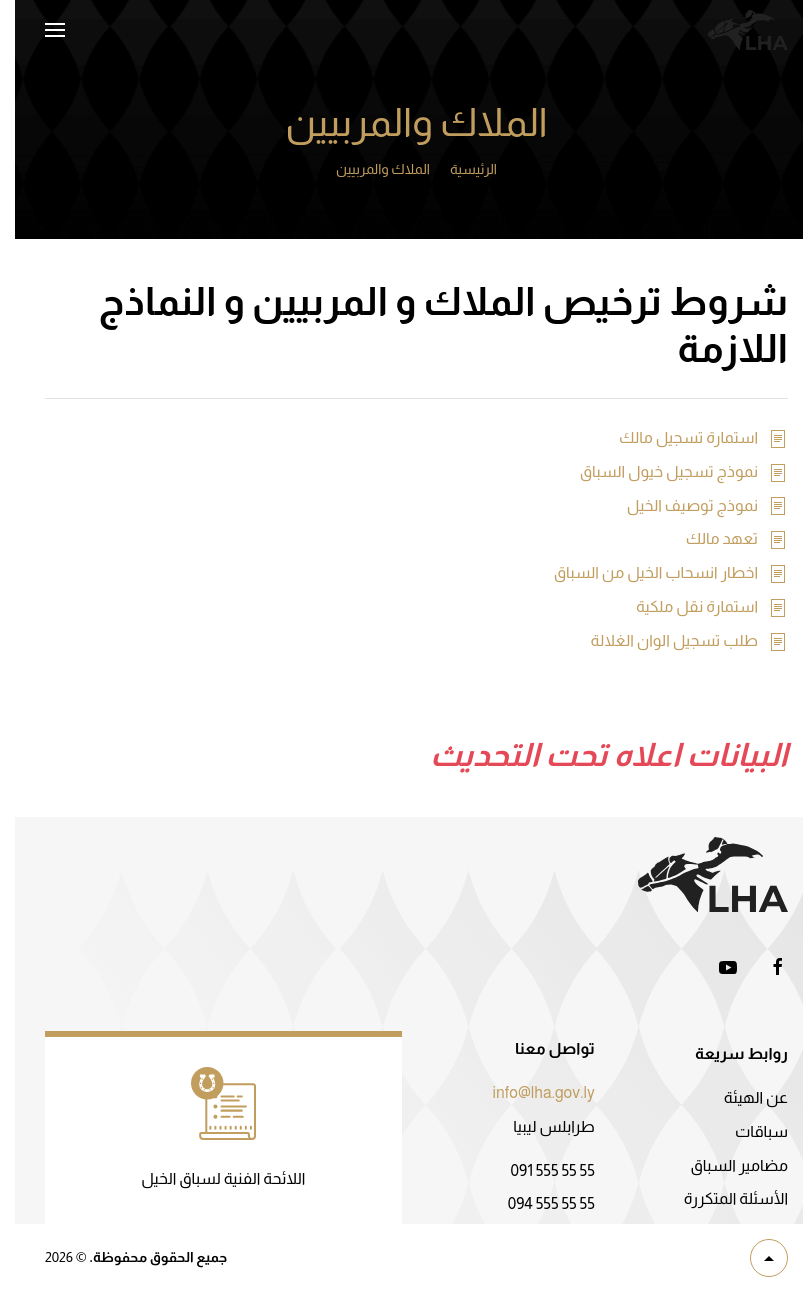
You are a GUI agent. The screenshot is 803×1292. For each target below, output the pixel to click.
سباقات (746, 1131)
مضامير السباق (724, 1165)
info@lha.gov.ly (529, 1092)
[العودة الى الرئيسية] (733, 30)
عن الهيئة (741, 1097)
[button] (40, 30)
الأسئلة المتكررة (721, 1198)
